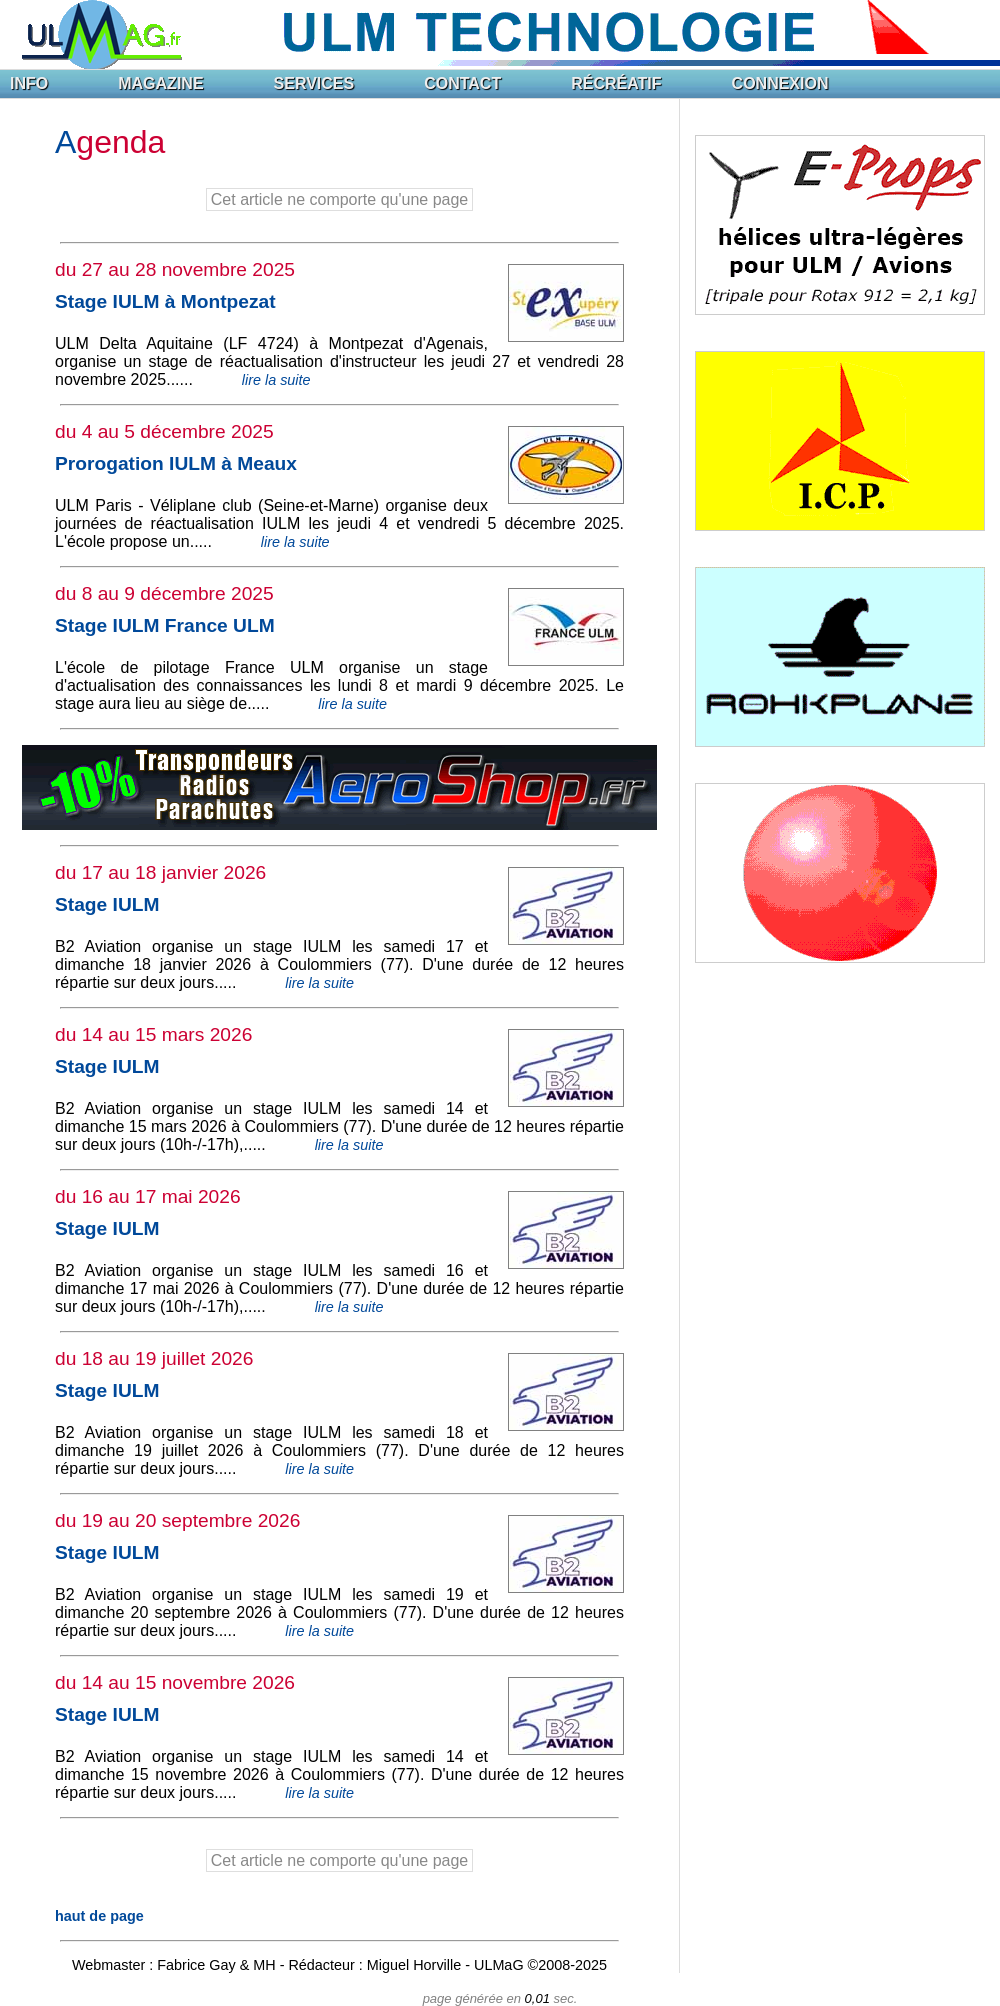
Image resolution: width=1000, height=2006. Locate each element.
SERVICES (314, 83)
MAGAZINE (160, 83)
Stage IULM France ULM (165, 625)
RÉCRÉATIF (616, 83)
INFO (29, 83)
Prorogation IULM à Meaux (176, 463)
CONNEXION (780, 83)
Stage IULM (107, 904)
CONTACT (462, 83)
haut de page (99, 1916)
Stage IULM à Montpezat (165, 301)
